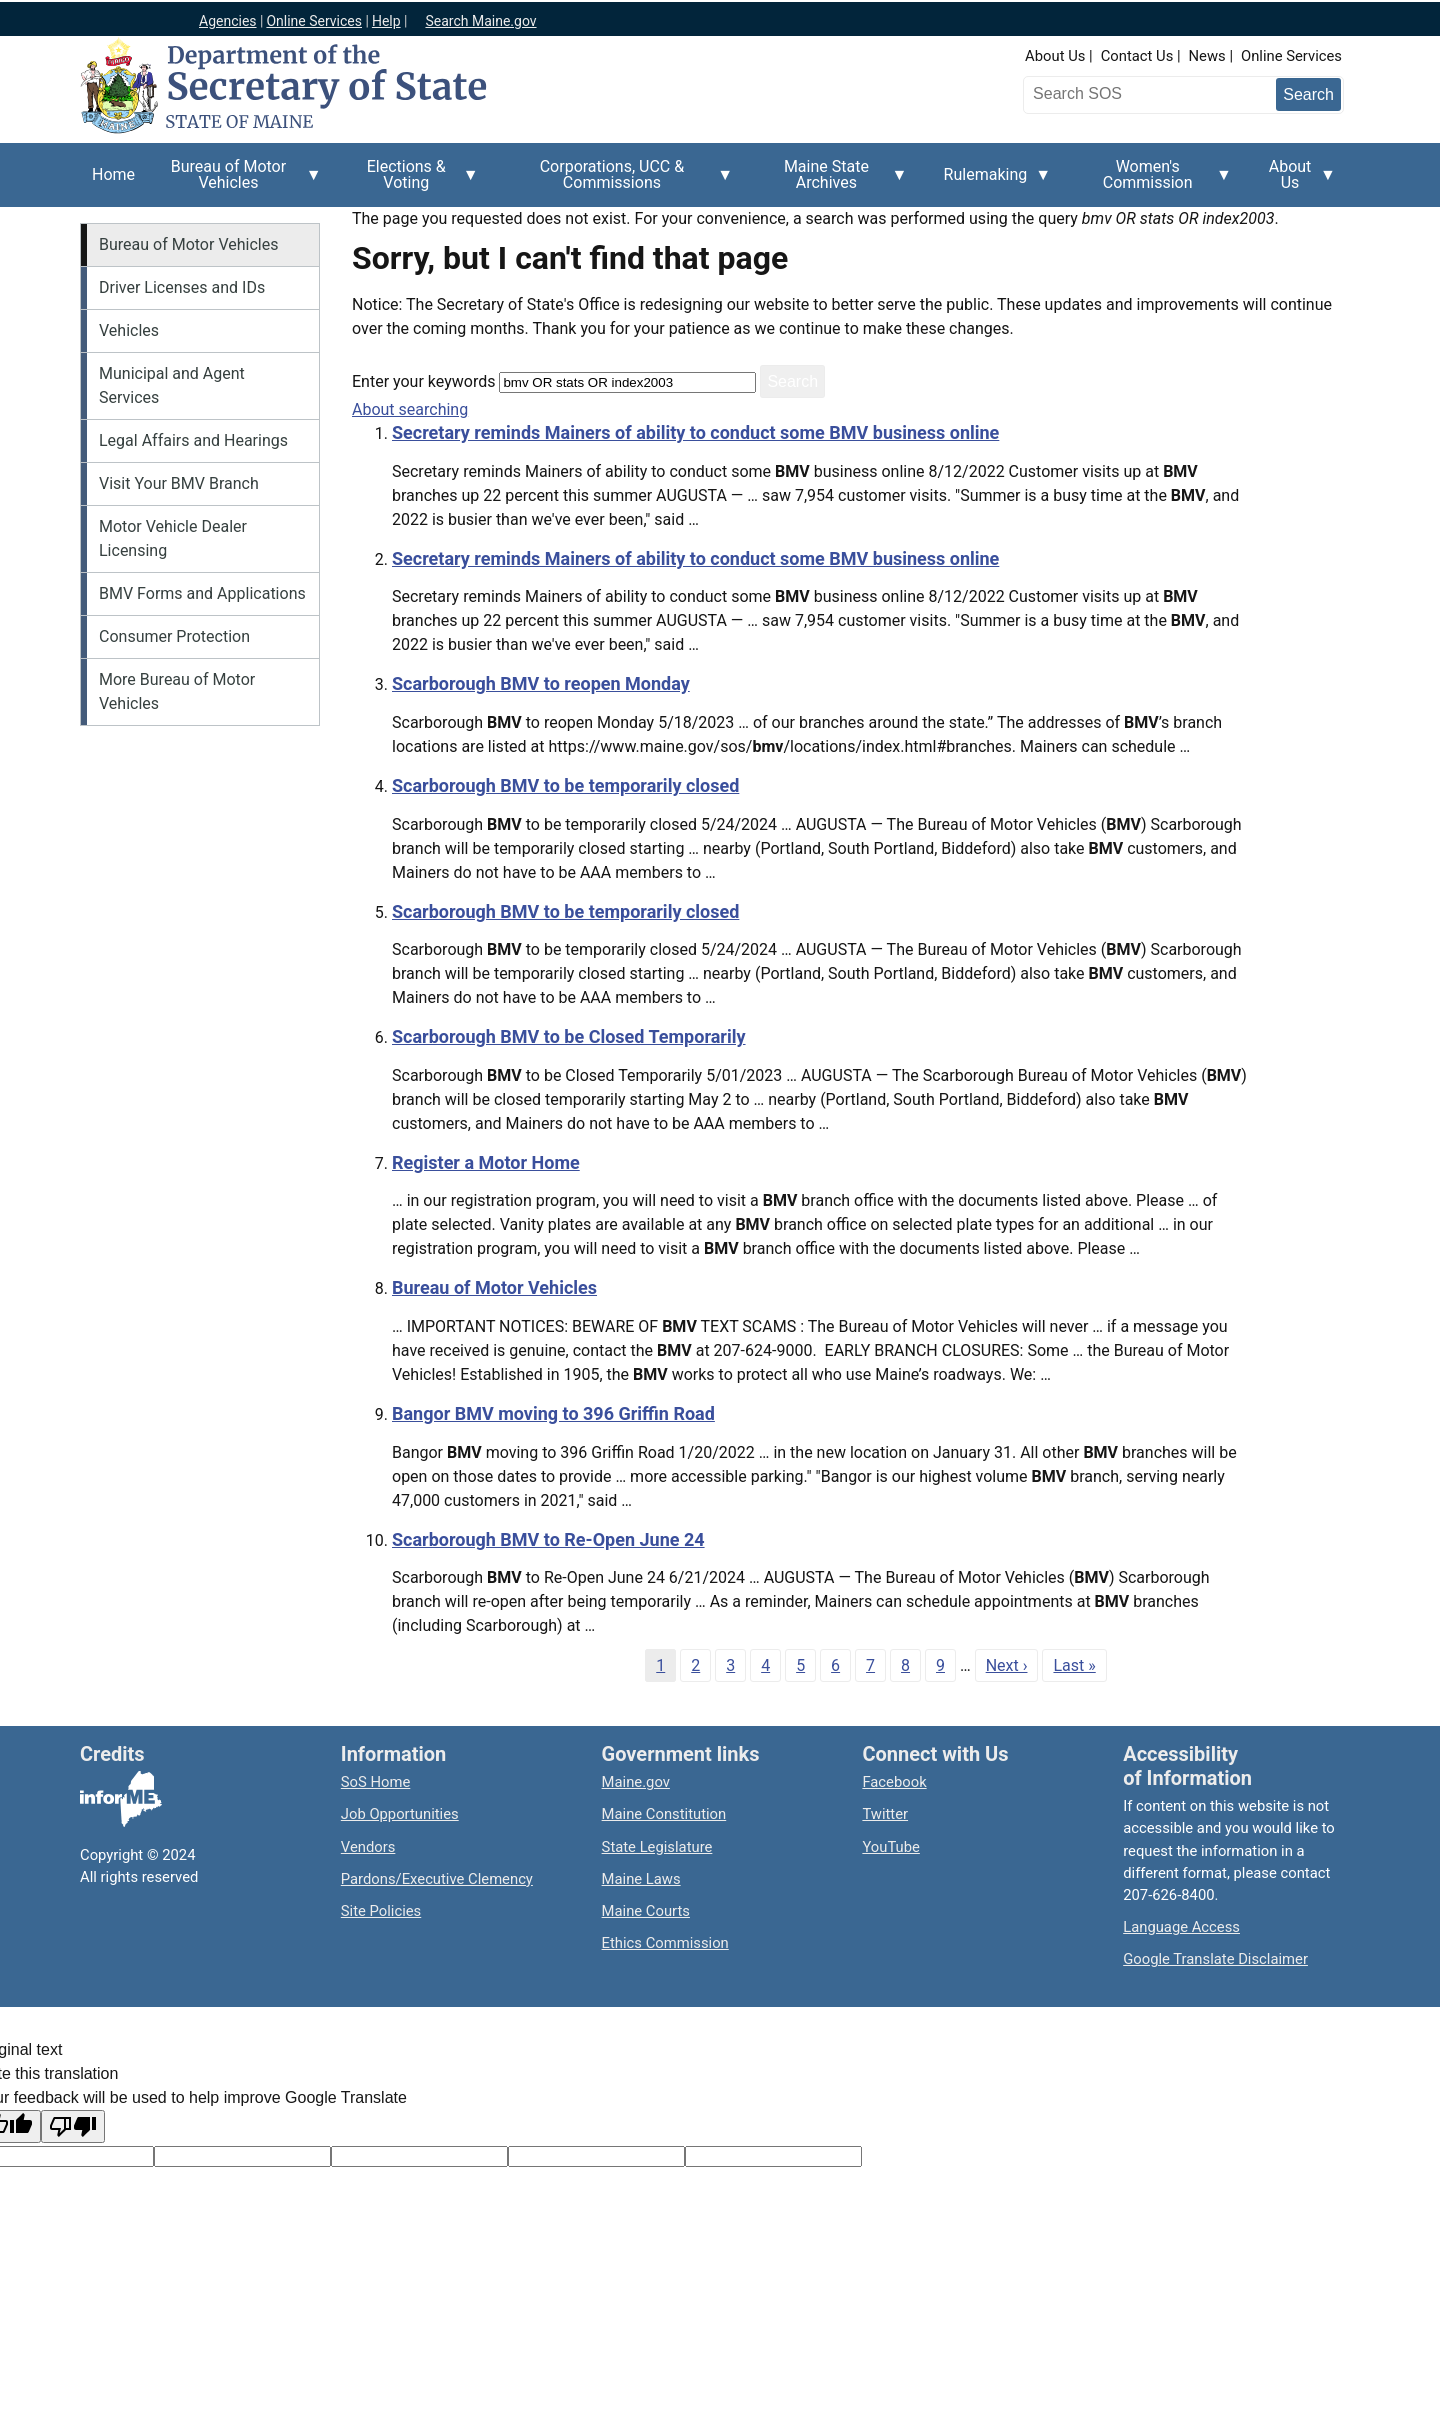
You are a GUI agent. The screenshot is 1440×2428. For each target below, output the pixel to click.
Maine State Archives (832, 182)
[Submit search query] (1308, 94)
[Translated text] (596, 2156)
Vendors (368, 1847)
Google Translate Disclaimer (1215, 1959)
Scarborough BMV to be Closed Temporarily (569, 1036)
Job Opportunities (400, 1814)
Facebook (894, 1782)
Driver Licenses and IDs (182, 287)
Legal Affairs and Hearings (193, 440)
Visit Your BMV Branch (179, 483)
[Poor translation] (73, 2126)
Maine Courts (646, 1911)
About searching (410, 409)
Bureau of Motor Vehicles (234, 182)
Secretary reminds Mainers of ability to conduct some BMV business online (695, 432)
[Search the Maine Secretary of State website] (1133, 94)
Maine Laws (641, 1879)
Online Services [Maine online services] (314, 21)
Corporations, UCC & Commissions (618, 182)
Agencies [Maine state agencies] (228, 21)
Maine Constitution (664, 1814)
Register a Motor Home (486, 1162)
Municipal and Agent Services (172, 385)
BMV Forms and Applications (202, 593)
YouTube (890, 1847)
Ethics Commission (665, 1943)
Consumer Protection (174, 636)
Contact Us (1137, 56)
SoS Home (376, 1782)
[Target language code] (242, 2156)
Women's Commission (1153, 182)
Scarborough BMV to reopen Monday (541, 683)
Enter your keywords (423, 381)
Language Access (1181, 1927)
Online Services (1291, 56)
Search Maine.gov (480, 21)
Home (113, 174)
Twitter (885, 1814)
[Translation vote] (773, 2156)
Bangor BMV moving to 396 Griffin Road (553, 1413)
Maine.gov (636, 1782)
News (1207, 56)
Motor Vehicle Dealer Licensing (173, 538)
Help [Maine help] (386, 21)
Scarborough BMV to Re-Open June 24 (548, 1539)
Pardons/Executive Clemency (437, 1879)
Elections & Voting (412, 182)
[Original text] (419, 2156)
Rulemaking (992, 186)
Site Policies (381, 1911)
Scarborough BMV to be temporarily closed (565, 785)
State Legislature (657, 1847)
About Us (1055, 56)
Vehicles (129, 330)
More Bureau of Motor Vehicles (177, 691)
